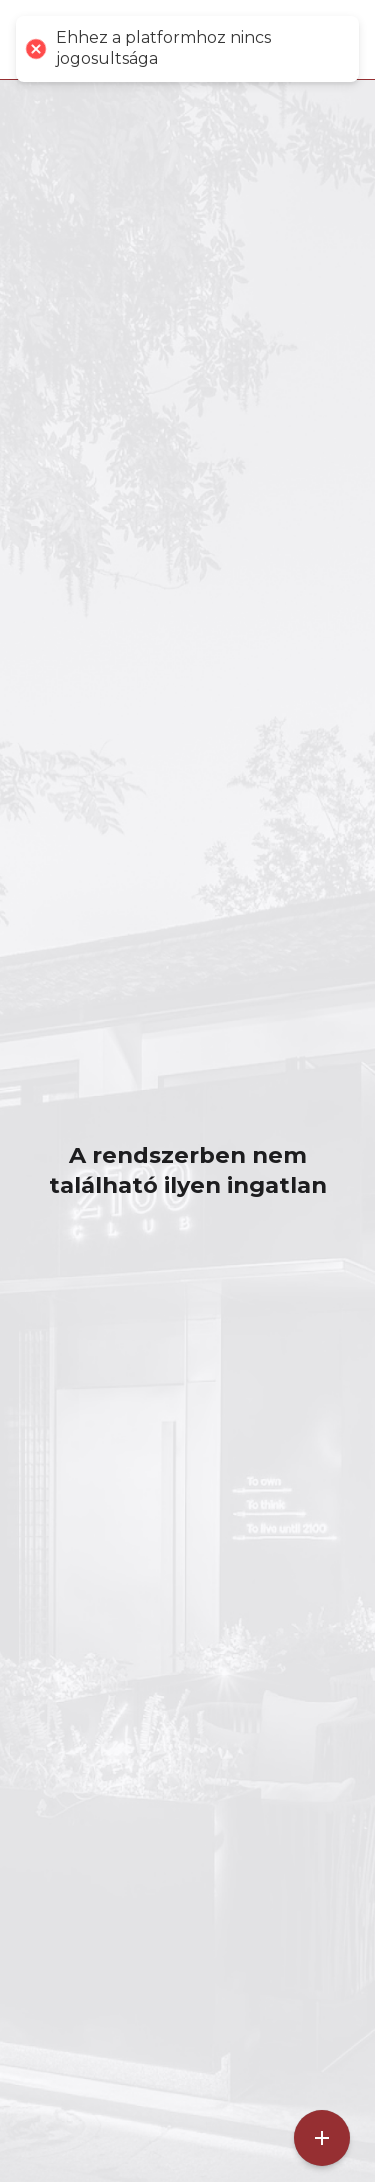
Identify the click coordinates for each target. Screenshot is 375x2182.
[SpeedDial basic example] (322, 2138)
